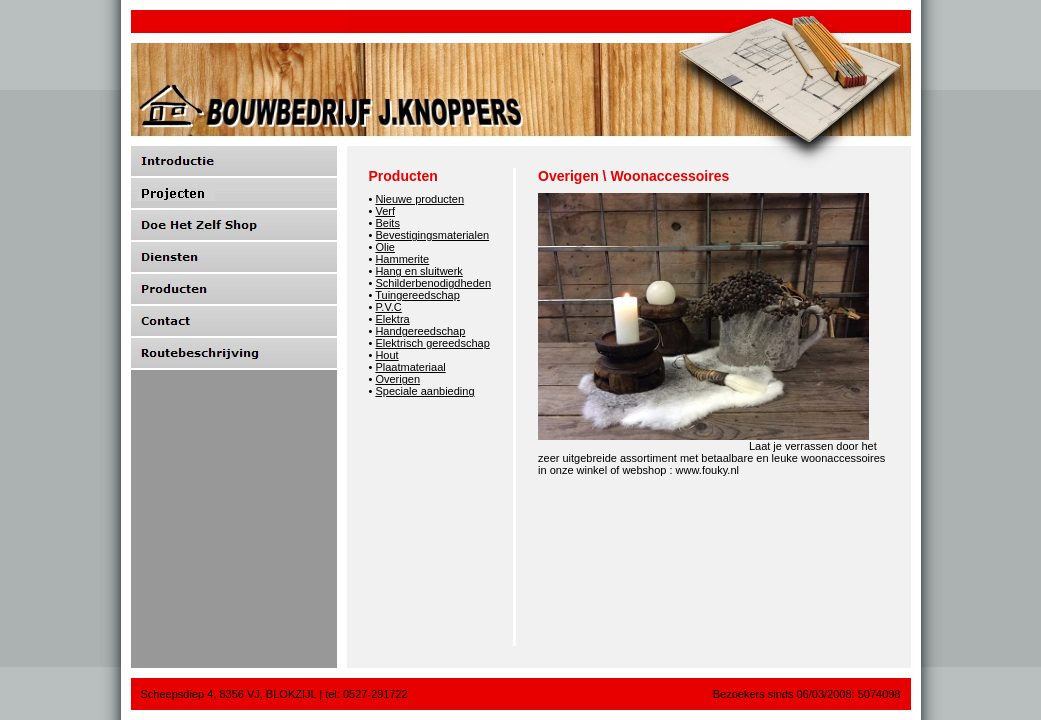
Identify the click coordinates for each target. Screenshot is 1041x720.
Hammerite (402, 259)
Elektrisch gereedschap (432, 343)
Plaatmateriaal (410, 367)
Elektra (392, 319)
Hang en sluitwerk (418, 271)
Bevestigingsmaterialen (432, 235)
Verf (385, 211)
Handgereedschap (420, 331)
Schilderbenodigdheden (433, 283)
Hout (386, 355)
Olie (385, 247)
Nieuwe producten (419, 199)
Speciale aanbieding (424, 391)
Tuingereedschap (417, 295)
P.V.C (388, 307)
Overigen (397, 379)
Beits (387, 223)
